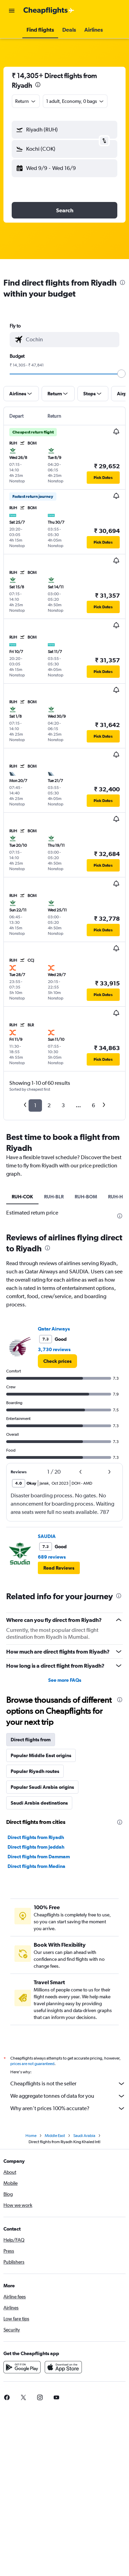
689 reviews (52, 1557)
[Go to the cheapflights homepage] (48, 10)
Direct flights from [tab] (31, 1739)
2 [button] (49, 1105)
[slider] (121, 374)
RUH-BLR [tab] (54, 1196)
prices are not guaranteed (32, 2063)
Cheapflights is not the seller (68, 2084)
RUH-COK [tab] (22, 1196)
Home (30, 2135)
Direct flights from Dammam (39, 1856)
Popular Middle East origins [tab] (41, 1755)
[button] (11, 10)
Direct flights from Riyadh (36, 1837)
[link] (57, 1361)
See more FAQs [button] (64, 1680)
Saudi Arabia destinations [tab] (39, 1803)
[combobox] (26, 101)
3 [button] (63, 1105)
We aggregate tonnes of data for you (68, 2096)
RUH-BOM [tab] (86, 1196)
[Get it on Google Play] (22, 2367)
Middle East (55, 2135)
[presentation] (38, 85)
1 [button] (35, 1105)
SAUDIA (47, 1536)
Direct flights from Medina (36, 1866)
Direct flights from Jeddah (36, 1847)
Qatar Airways (54, 1329)
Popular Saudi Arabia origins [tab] (42, 1787)
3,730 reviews (54, 1349)
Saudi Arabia (84, 2135)
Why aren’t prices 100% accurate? (68, 2108)
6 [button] (93, 1105)
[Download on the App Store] (63, 2367)
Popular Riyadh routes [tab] (35, 1771)
